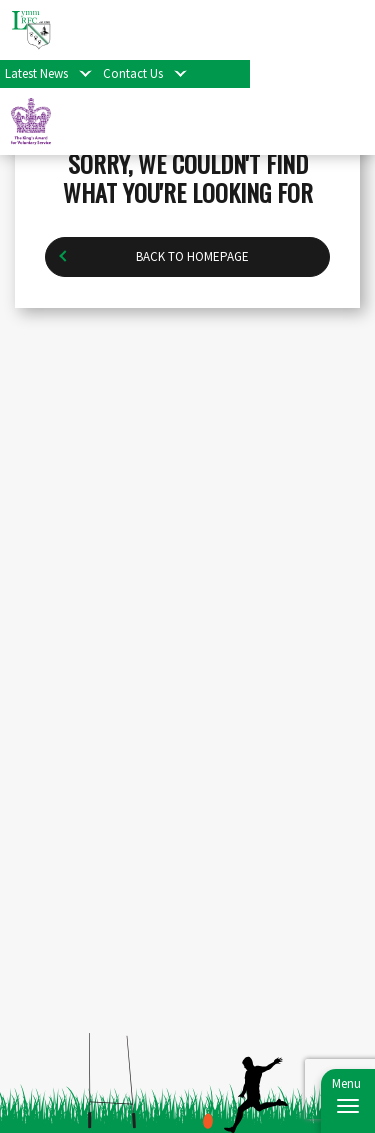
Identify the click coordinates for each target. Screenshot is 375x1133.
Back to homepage (192, 256)
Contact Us (133, 73)
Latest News (36, 73)
